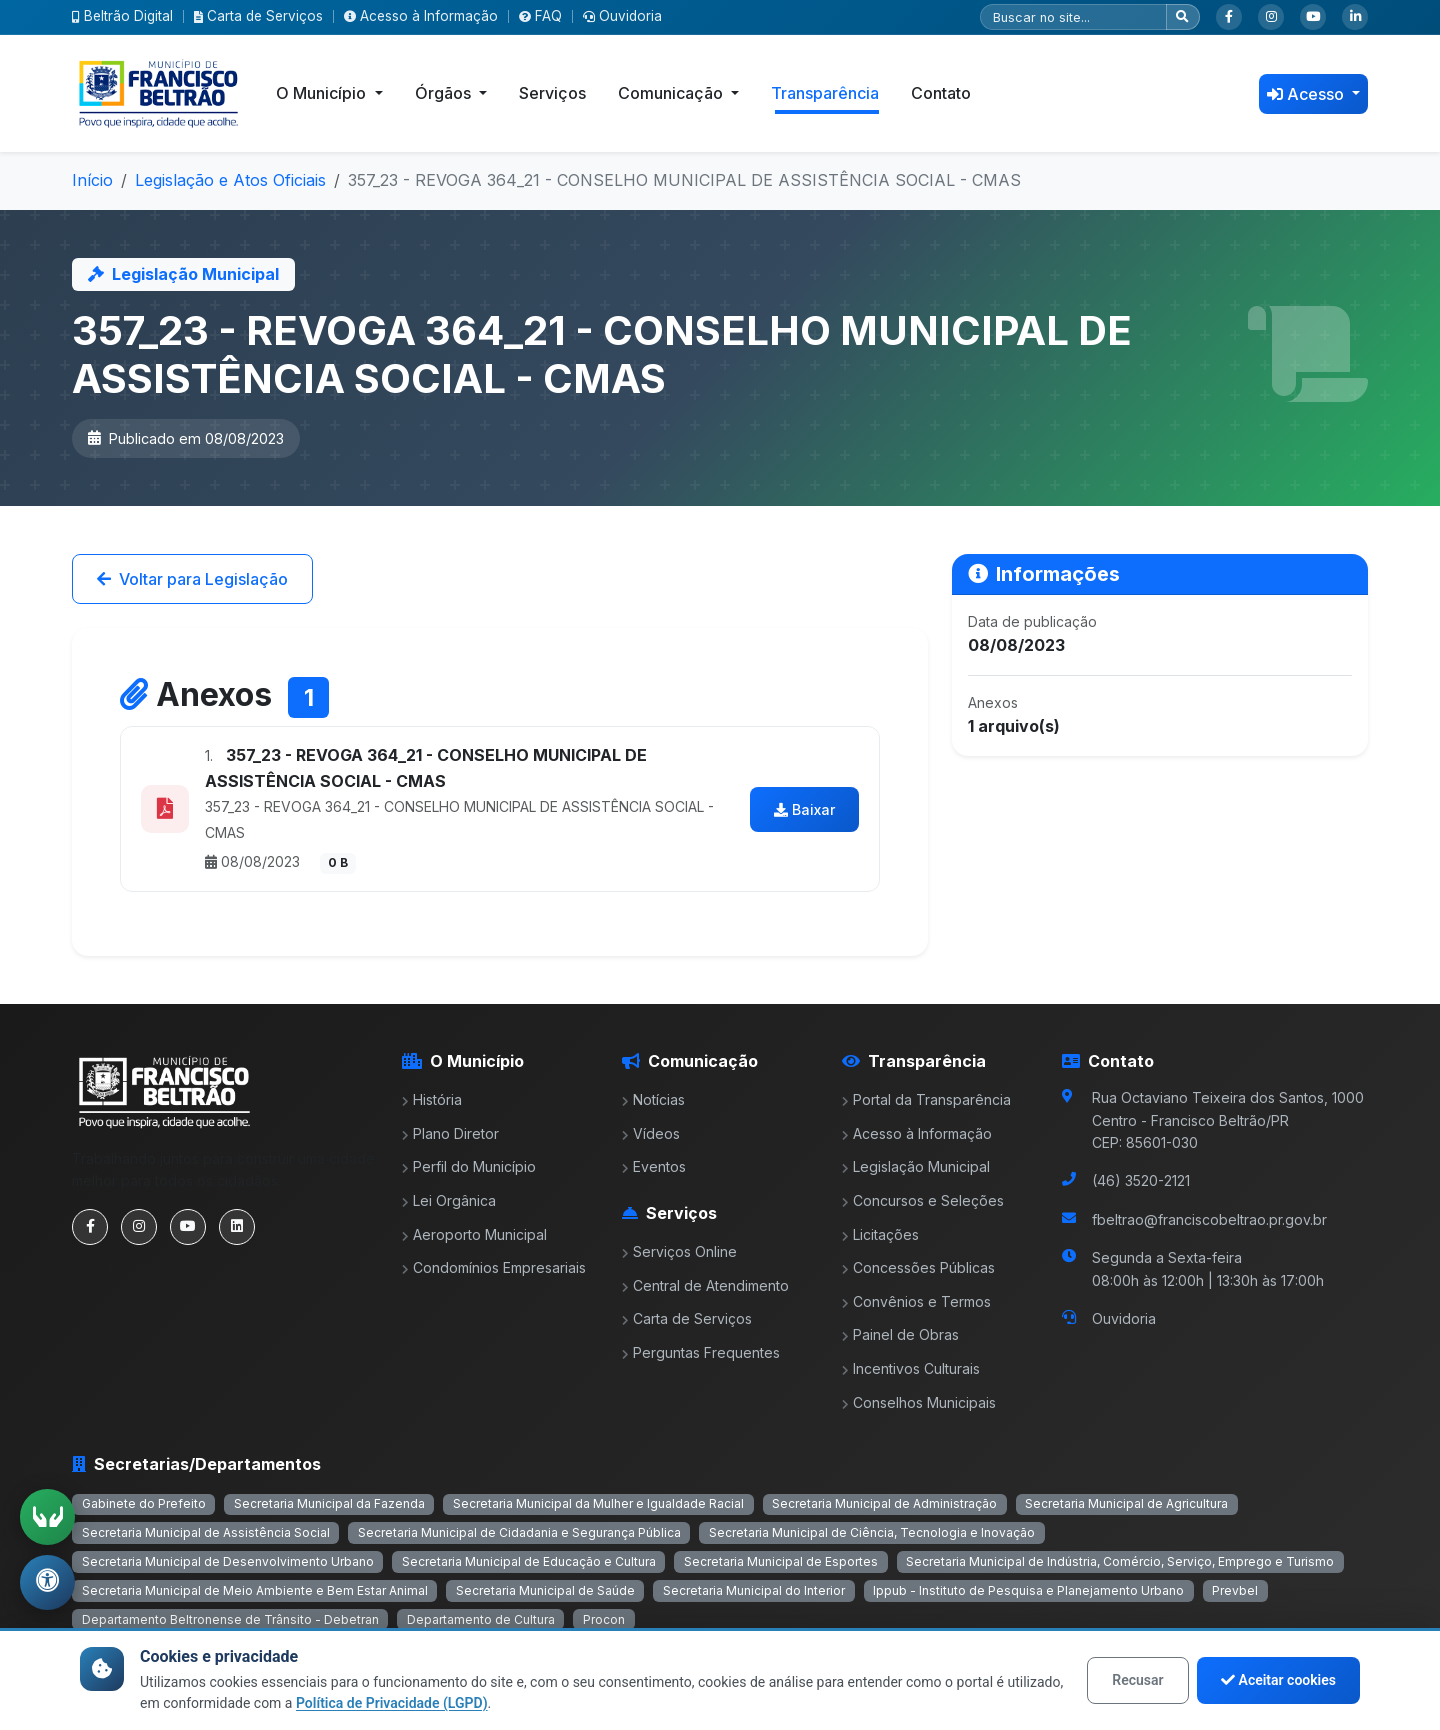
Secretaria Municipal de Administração (884, 1503)
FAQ (540, 16)
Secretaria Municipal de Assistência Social (206, 1532)
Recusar (1137, 1680)
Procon (604, 1619)
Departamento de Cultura (481, 1619)
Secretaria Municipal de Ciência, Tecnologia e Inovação (872, 1532)
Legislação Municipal (916, 1166)
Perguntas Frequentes (701, 1352)
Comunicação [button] (672, 93)
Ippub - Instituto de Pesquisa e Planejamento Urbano (1028, 1590)
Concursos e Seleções (923, 1200)
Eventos (654, 1166)
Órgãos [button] (445, 93)
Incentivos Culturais (911, 1368)
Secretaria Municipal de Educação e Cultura (529, 1561)
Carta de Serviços (258, 16)
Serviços (552, 93)
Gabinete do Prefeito (144, 1503)
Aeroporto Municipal (474, 1234)
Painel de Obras (900, 1334)
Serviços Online (679, 1251)
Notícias (653, 1099)
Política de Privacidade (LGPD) (392, 1703)
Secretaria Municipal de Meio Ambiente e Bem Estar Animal (255, 1590)
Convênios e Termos (916, 1301)
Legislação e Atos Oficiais (230, 180)
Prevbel (1235, 1590)
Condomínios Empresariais (494, 1267)
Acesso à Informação (421, 16)
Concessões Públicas (918, 1267)
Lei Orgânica (449, 1200)
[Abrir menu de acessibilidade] (48, 1582)
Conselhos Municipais (919, 1402)
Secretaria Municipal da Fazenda (329, 1503)
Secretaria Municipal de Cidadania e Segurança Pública (519, 1532)
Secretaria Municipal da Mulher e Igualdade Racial (598, 1503)
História (432, 1099)
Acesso (1307, 94)
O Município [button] (323, 93)
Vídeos (651, 1133)
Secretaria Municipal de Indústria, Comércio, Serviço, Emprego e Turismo (1120, 1561)
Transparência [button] (825, 93)
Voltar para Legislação (192, 579)
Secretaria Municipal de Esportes (781, 1561)
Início (92, 180)
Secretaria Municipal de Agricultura (1126, 1503)
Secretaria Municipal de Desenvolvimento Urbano (228, 1561)
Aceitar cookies (1278, 1680)
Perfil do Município (469, 1166)
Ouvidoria (622, 16)
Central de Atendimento (705, 1285)
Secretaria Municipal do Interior (754, 1590)
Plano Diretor (450, 1133)
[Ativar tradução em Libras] (48, 1516)
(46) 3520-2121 (1141, 1180)
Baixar (804, 809)
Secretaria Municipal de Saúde (545, 1590)
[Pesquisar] (1073, 17)
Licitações (880, 1234)
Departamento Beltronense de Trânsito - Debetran (230, 1619)
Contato (941, 93)
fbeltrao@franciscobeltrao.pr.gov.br (1209, 1219)
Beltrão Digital (122, 16)
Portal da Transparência (926, 1099)
